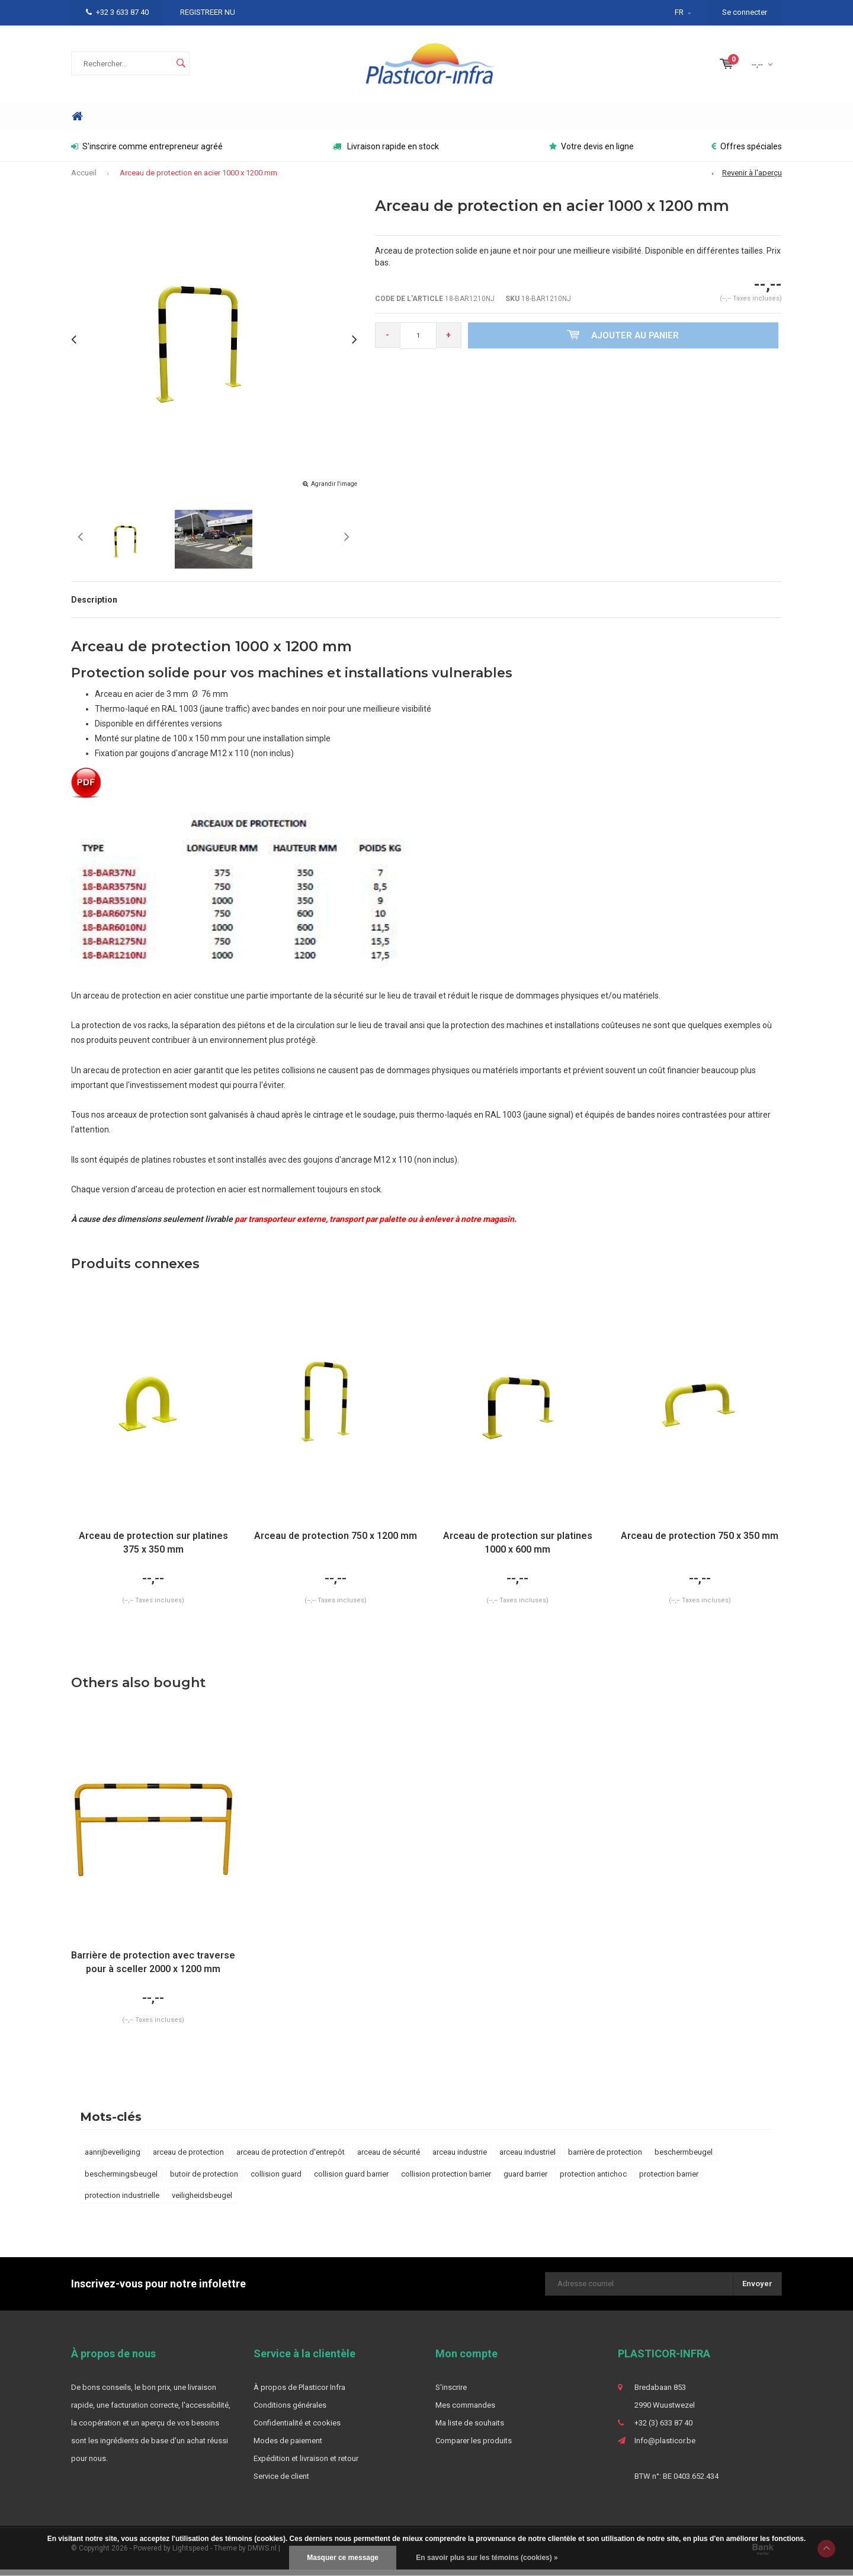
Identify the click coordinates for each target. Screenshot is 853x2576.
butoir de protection (204, 2179)
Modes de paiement (288, 2447)
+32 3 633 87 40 (117, 12)
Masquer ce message (343, 2557)
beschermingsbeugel (121, 2179)
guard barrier (525, 2179)
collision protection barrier (446, 2179)
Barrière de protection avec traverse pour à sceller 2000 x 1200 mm (153, 1968)
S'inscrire (451, 2393)
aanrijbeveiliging (112, 2158)
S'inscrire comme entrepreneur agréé (147, 153)
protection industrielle (122, 2201)
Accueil (84, 179)
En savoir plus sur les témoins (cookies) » (486, 2557)
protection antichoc (593, 2179)
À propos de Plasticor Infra (299, 2393)
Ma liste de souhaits (469, 2429)
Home (77, 122)
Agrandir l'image (334, 490)
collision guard (276, 2179)
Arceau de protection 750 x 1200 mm (335, 1542)
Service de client (281, 2482)
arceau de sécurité (388, 2158)
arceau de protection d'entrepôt (290, 2158)
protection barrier (668, 2179)
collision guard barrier (351, 2179)
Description (94, 606)
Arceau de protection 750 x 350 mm (699, 1542)
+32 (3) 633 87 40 (663, 2429)
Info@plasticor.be (664, 2447)
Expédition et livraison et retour (306, 2464)
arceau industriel (527, 2158)
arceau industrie (459, 2158)
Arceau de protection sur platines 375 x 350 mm (153, 1549)
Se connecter (744, 12)
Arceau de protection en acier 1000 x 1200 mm (198, 179)
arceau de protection (188, 2158)
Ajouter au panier (624, 341)
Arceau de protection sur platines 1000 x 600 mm (517, 1549)
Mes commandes (465, 2411)
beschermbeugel (684, 2158)
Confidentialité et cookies (297, 2429)
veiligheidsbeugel (202, 2201)
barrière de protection (605, 2158)
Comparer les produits (473, 2447)
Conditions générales (290, 2411)
